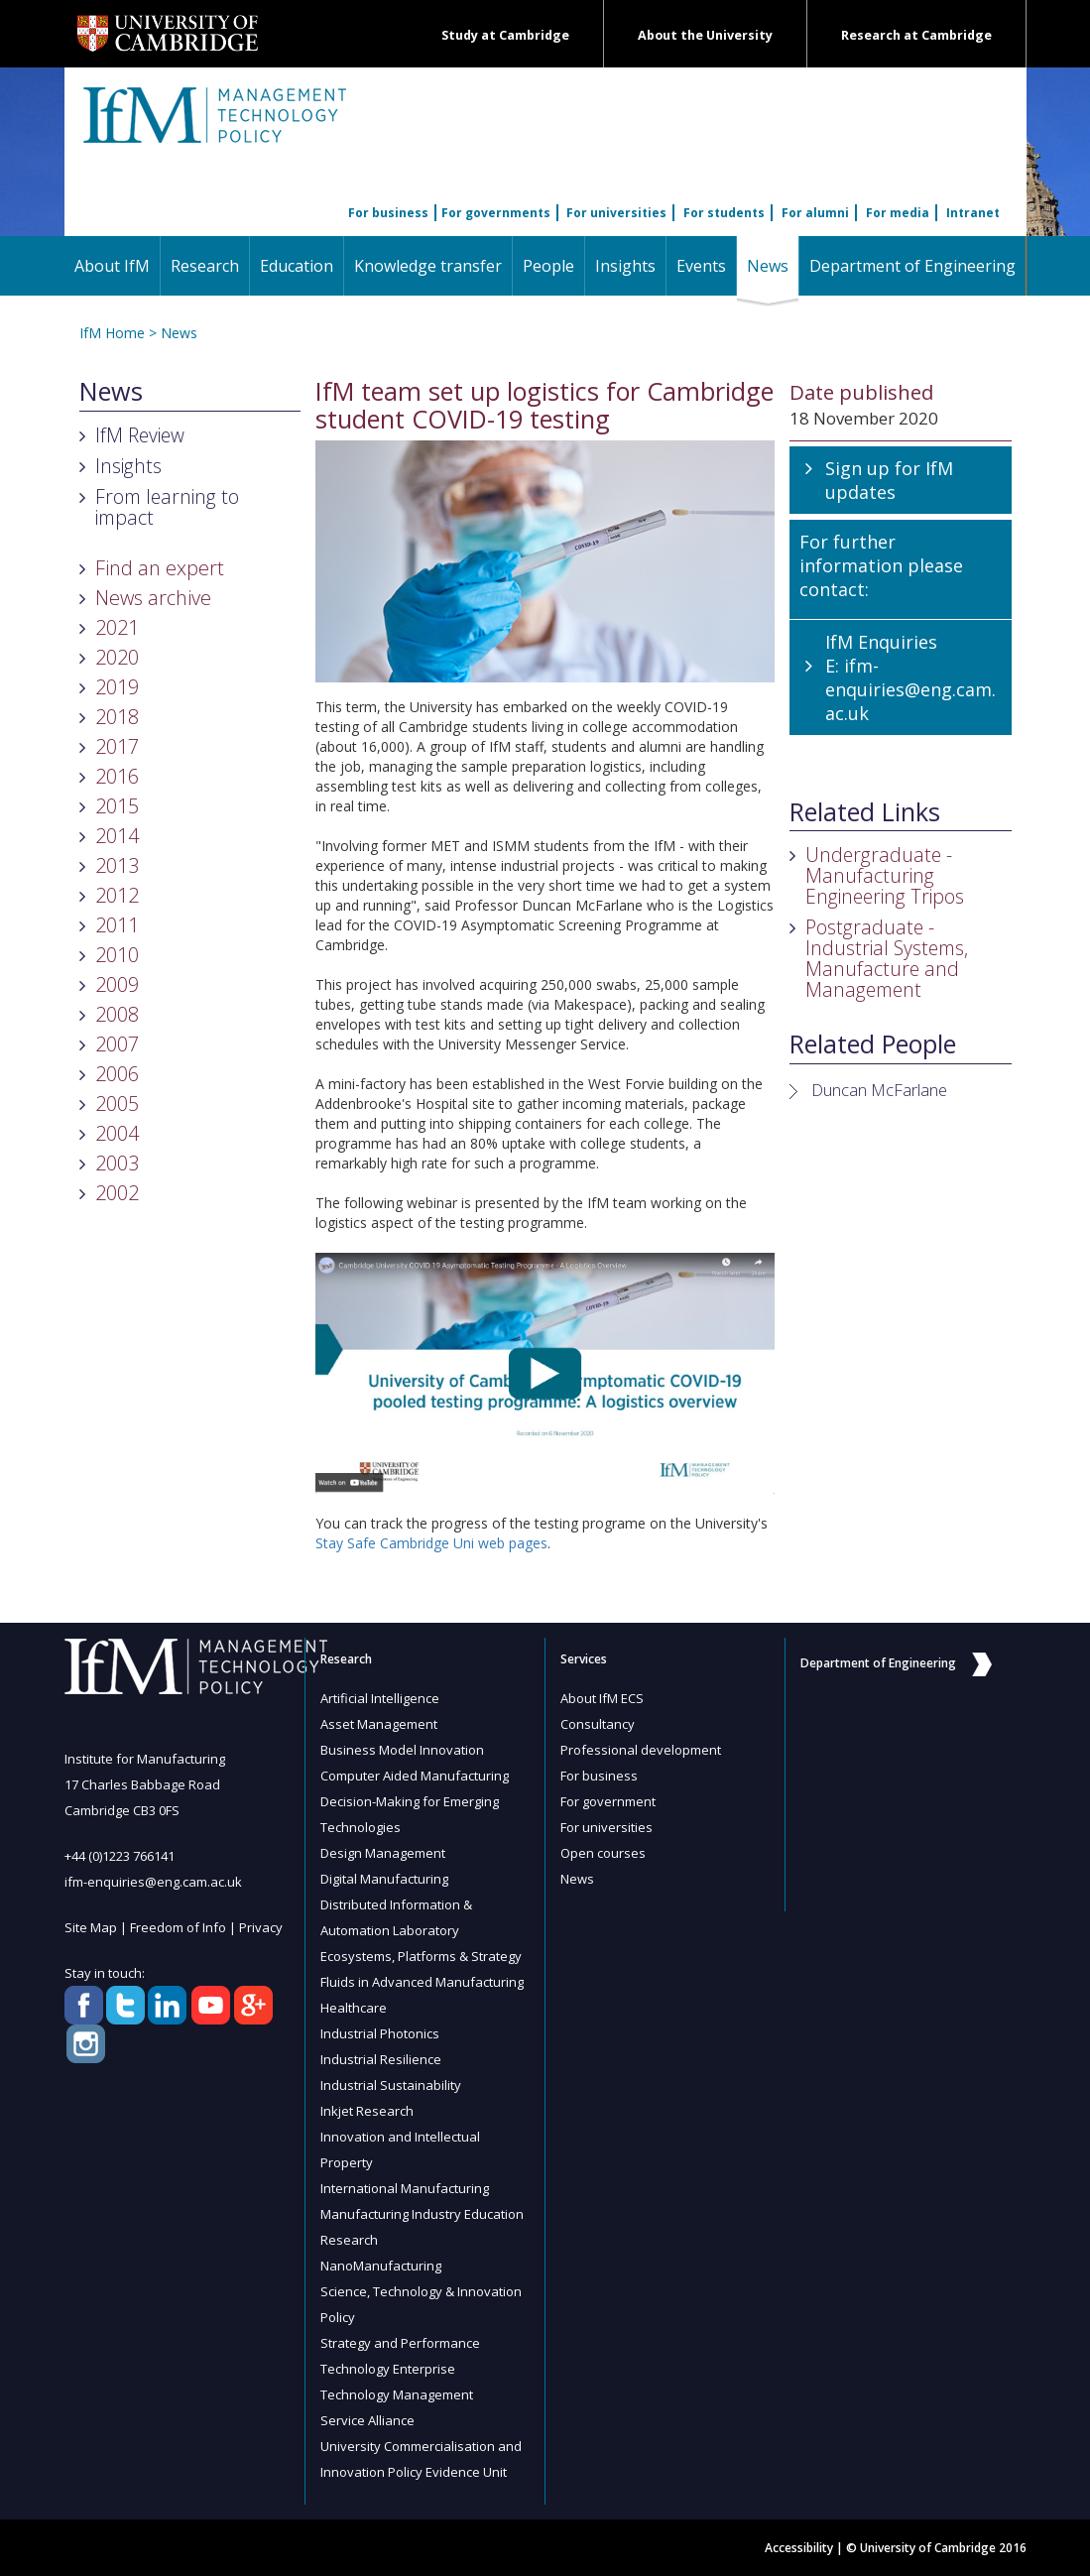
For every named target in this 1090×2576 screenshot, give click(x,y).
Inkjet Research (367, 2111)
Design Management (382, 1853)
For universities (616, 212)
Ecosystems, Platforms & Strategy (421, 1956)
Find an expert (159, 567)
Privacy (261, 1927)
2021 (117, 627)
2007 (117, 1044)
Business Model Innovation (402, 1750)
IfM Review (139, 435)
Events (701, 266)
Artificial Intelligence (379, 1698)
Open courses (603, 1853)
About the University (705, 35)
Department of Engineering (912, 266)
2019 (117, 687)
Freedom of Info (178, 1927)
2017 (117, 746)
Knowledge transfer (428, 266)
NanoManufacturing (380, 2265)
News (772, 265)
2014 (117, 835)
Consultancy (597, 1724)
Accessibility (799, 2547)
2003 (117, 1163)
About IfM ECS (602, 1698)
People (548, 266)
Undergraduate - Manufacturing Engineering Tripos (884, 875)
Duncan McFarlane (879, 1089)
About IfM (112, 266)
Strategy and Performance (400, 2343)
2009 (117, 984)
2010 (117, 954)
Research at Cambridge (916, 35)
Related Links (864, 812)
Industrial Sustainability (390, 2085)
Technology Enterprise (387, 2369)
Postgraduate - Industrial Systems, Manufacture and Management (886, 958)
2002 (117, 1192)
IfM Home (112, 332)
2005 (117, 1103)
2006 (117, 1073)
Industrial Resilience (380, 2059)
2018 (117, 716)
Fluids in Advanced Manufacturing (422, 1982)
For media (897, 212)
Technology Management (396, 2394)
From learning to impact (167, 507)
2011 (117, 925)
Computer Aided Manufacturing (414, 1775)
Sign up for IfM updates (889, 480)
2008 (117, 1014)
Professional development (640, 1750)
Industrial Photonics (379, 2033)
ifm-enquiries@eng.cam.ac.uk (910, 689)
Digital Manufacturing (384, 1879)
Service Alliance (367, 2420)
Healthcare (353, 2008)
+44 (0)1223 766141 (119, 1856)
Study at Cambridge (505, 35)
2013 (117, 865)
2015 (117, 806)
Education (296, 266)
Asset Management (378, 1724)
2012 (117, 895)
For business (388, 212)
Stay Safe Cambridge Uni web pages (431, 1542)
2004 (117, 1133)
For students (724, 212)
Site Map (90, 1927)
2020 (117, 657)
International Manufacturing (404, 2188)
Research (205, 266)
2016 (117, 776)
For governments (495, 212)
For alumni (815, 212)
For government (608, 1801)
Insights (625, 266)
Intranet (973, 212)
